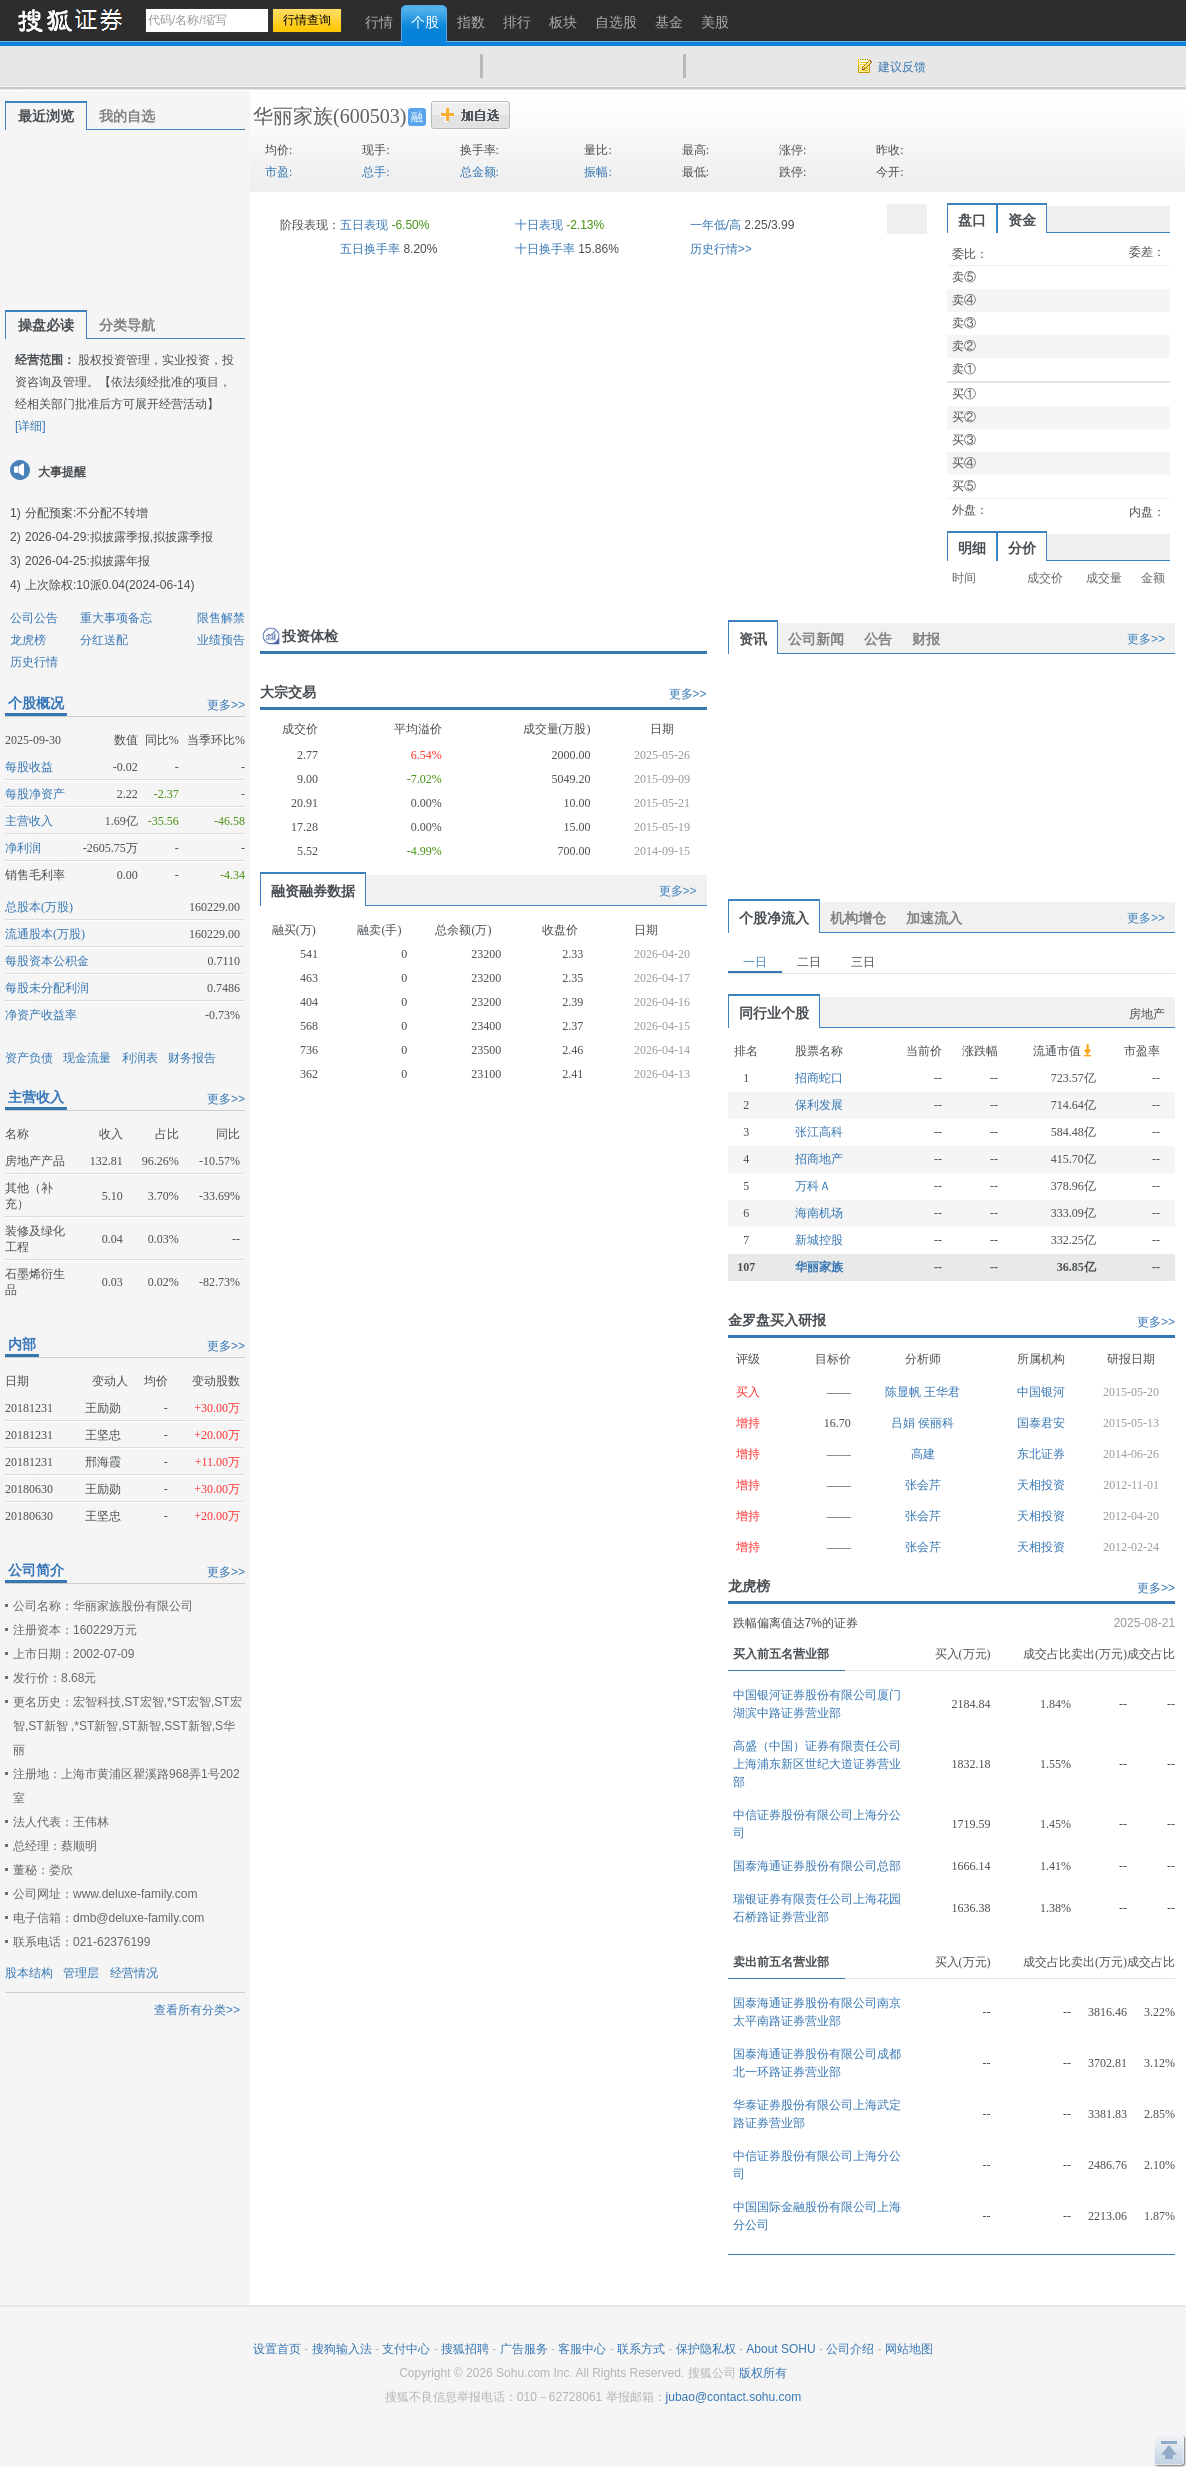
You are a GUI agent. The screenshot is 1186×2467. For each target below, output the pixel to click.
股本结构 (29, 1973)
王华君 (942, 1392)
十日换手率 (545, 249)
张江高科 (819, 1132)
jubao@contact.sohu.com (734, 2397)
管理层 (81, 1973)
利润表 (140, 1058)
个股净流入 (774, 918)
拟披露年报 (120, 561)
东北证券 (1041, 1454)
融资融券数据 (313, 891)
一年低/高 (715, 225)
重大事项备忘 (116, 618)
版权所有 (763, 2373)
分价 (1022, 548)
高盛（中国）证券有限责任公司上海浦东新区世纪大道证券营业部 (817, 1764)
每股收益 (29, 767)
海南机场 (819, 1213)
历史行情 (34, 662)
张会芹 (923, 1485)
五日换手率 (370, 249)
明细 (972, 548)
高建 (923, 1454)
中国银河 (1041, 1392)
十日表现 (539, 225)
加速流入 (934, 918)
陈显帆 (904, 1392)
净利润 (23, 848)
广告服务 (524, 2349)
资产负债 (29, 1058)
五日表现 (364, 225)
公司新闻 (816, 639)
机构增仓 (858, 918)
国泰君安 (1041, 1423)
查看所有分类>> (197, 2010)
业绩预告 (221, 640)
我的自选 (127, 116)
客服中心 (582, 2349)
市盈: (278, 172)
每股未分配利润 (47, 988)
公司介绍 (850, 2349)
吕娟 (904, 1423)
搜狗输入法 (342, 2349)
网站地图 (909, 2349)
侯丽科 (936, 1423)
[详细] (30, 426)
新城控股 (819, 1240)
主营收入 (29, 821)
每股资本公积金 (47, 961)
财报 (926, 639)
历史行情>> (721, 249)
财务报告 (192, 1058)
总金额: (479, 172)
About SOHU (780, 2349)
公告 (878, 639)
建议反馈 (902, 67)
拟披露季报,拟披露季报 (151, 537)
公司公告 (34, 618)
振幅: (597, 172)
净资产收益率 (41, 1015)
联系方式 (641, 2349)
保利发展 (819, 1105)
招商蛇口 (819, 1078)
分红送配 (104, 640)
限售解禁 (221, 618)
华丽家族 (293, 116)
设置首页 (277, 2349)
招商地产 (819, 1159)
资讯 (753, 639)
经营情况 (134, 1973)
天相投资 (1041, 1485)
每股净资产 (35, 794)
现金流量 (87, 1058)
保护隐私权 (706, 2349)
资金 (1022, 220)
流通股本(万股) (45, 934)
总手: (375, 172)
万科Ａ (813, 1186)
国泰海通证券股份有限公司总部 (817, 1866)
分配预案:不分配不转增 (86, 513)
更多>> (226, 705)
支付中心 (406, 2349)
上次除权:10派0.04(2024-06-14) (109, 585)
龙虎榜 (28, 640)
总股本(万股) (39, 907)
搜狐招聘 (465, 2349)
